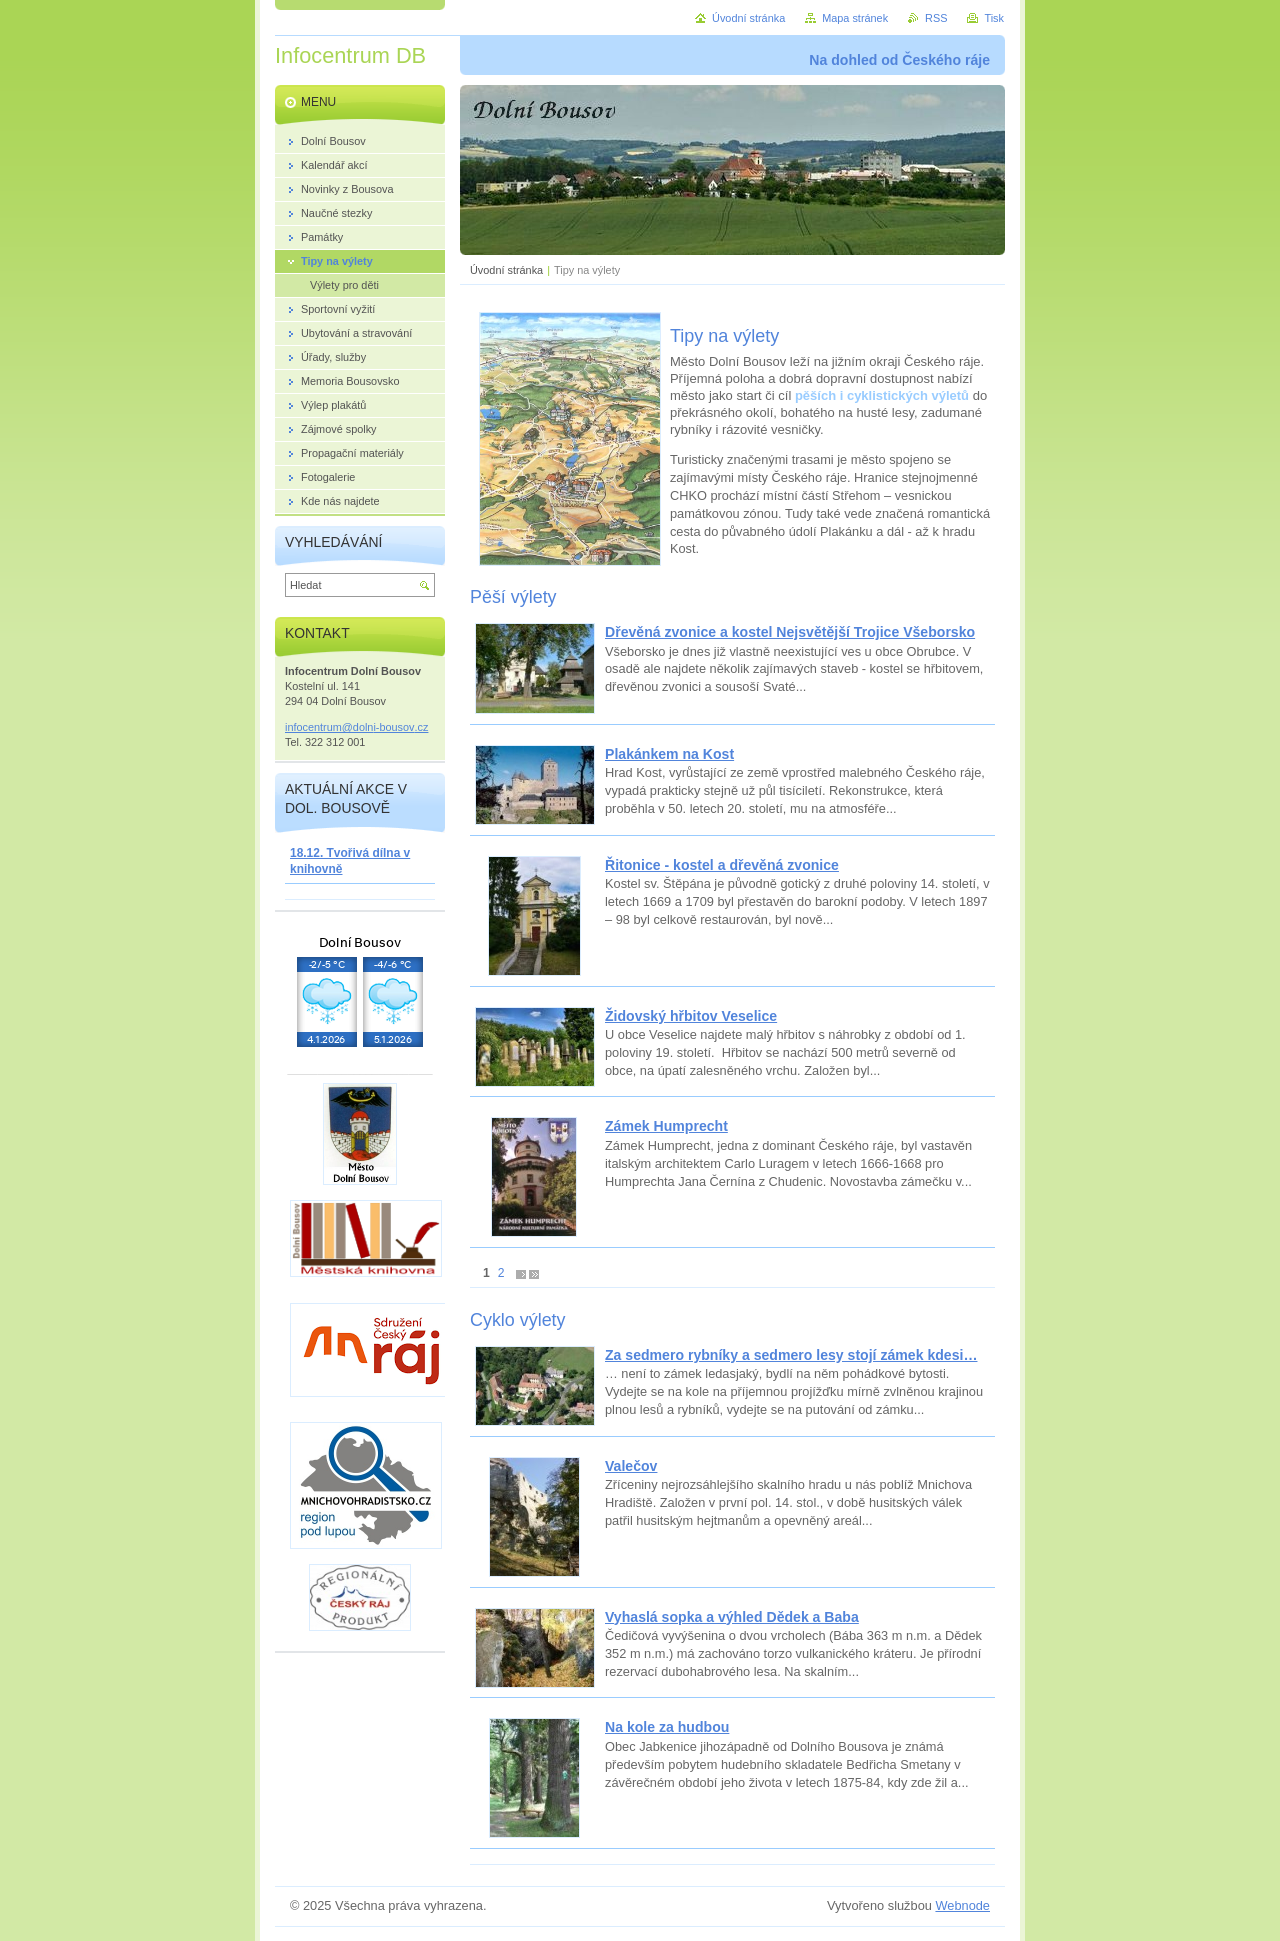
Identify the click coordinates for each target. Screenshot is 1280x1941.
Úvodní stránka (506, 270)
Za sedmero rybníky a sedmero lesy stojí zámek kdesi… (791, 1355)
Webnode (962, 1905)
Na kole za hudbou (667, 1727)
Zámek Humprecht (666, 1126)
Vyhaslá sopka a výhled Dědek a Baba (732, 1617)
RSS (936, 18)
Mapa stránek (855, 18)
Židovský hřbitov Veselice (691, 1016)
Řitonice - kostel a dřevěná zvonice (722, 865)
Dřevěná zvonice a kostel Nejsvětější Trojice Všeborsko (790, 632)
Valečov (631, 1466)
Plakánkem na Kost (669, 754)
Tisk (994, 18)
